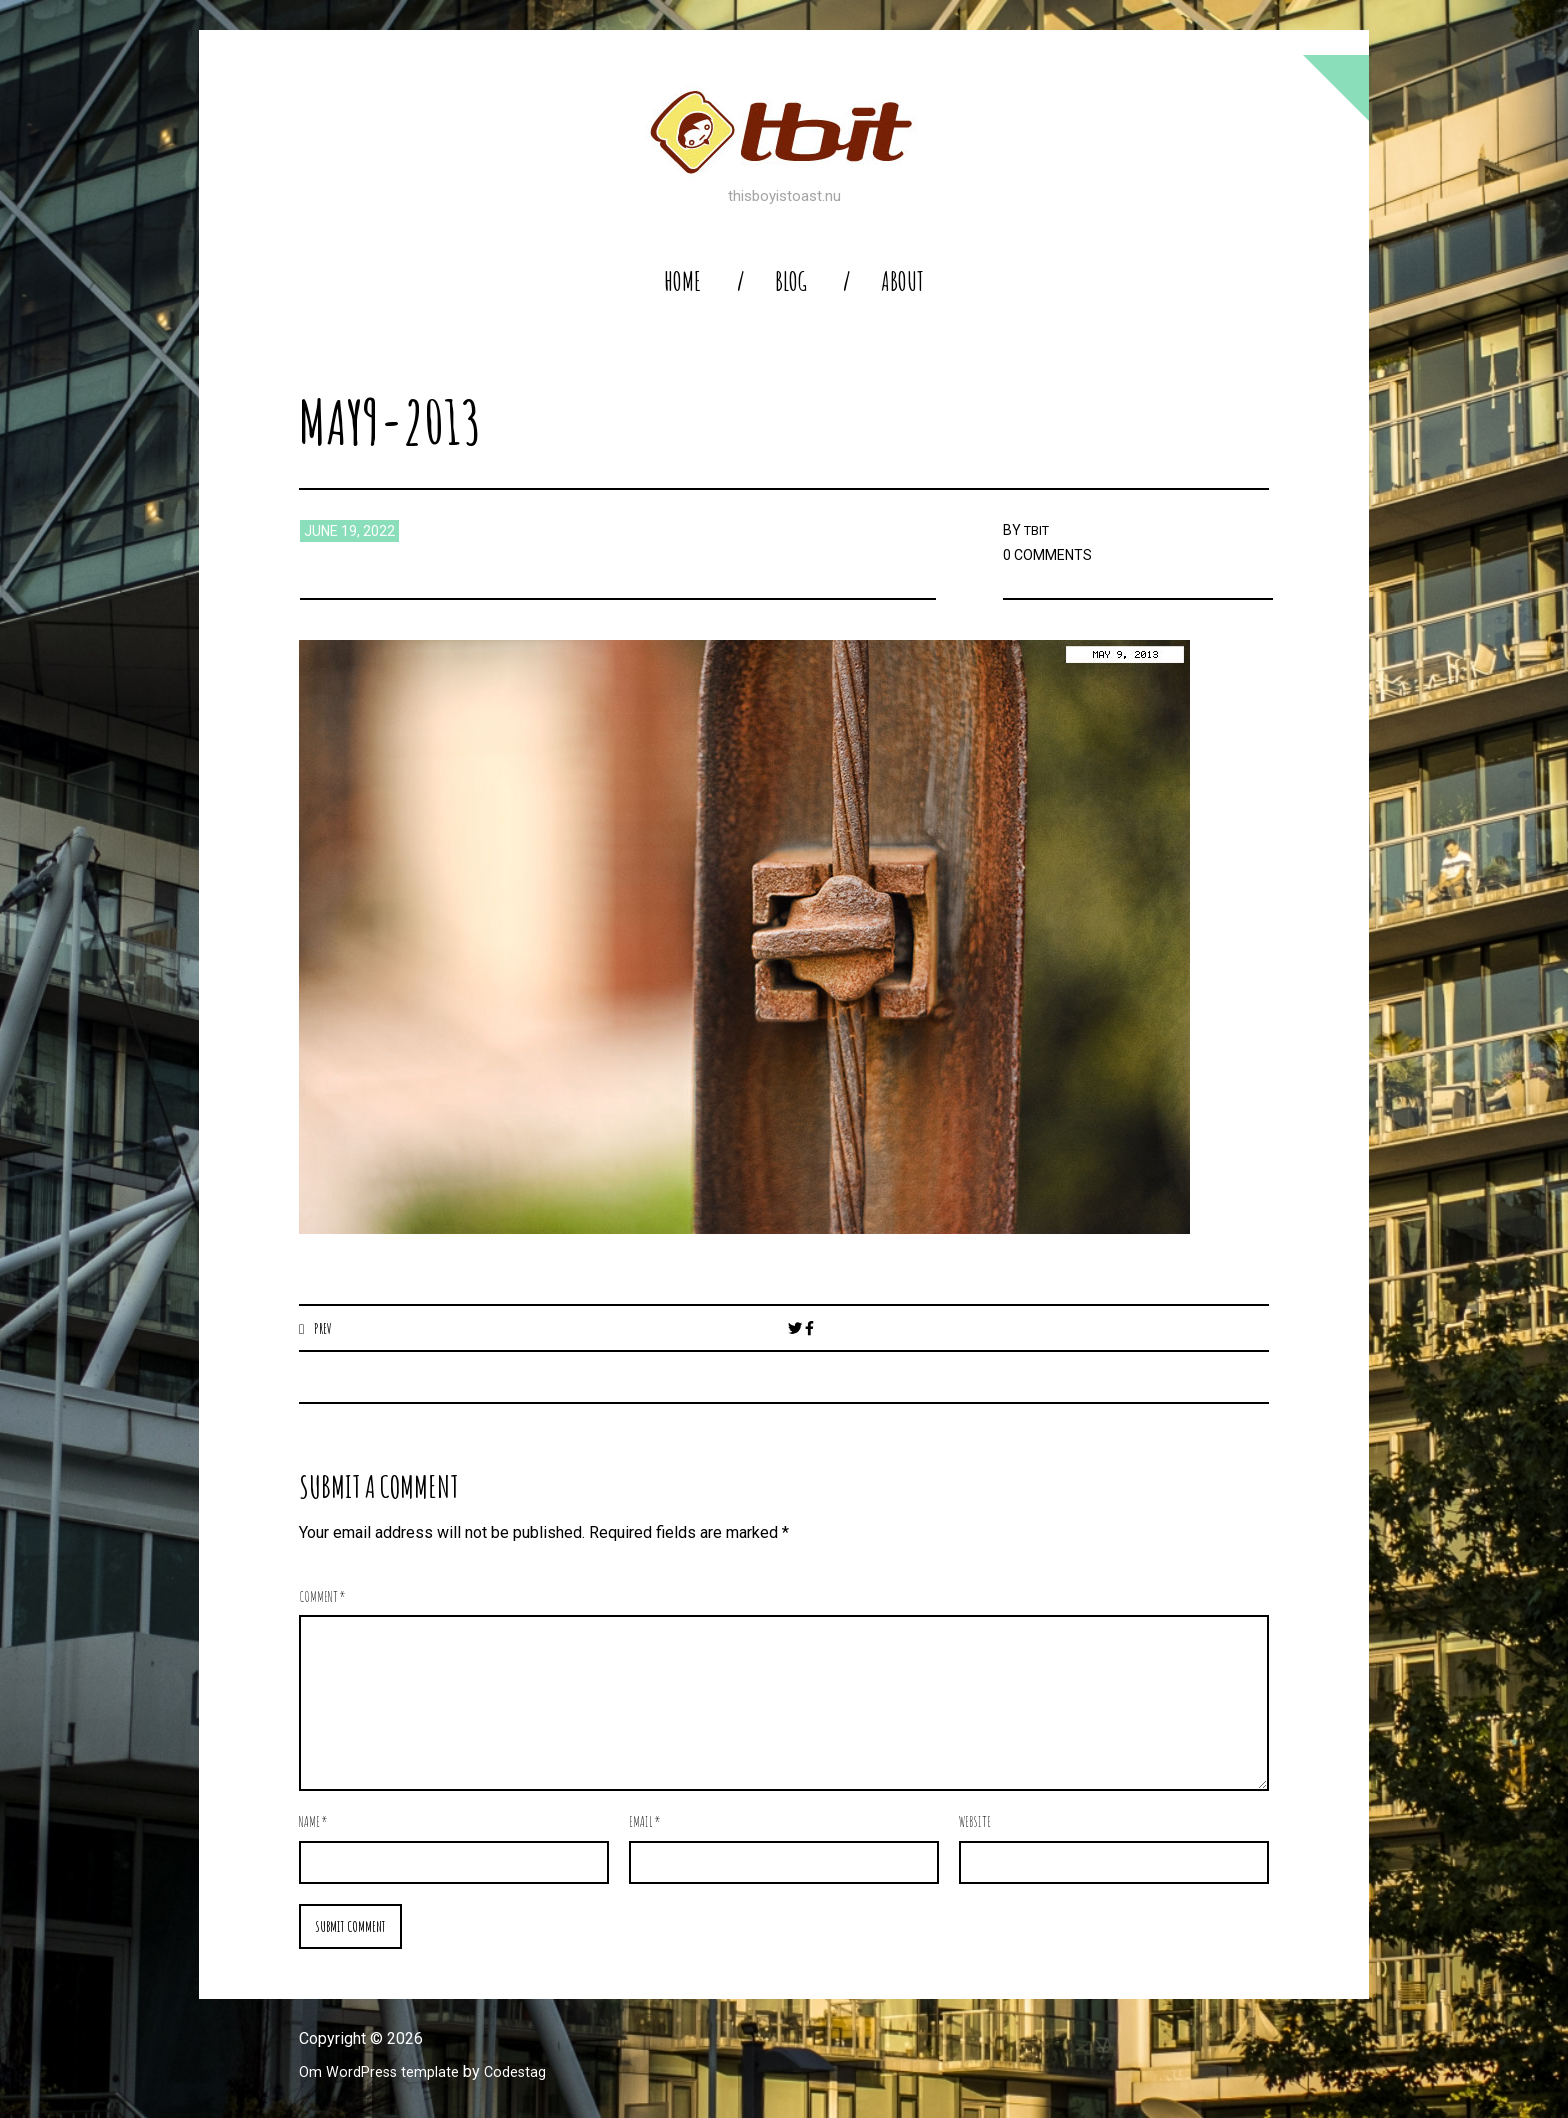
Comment (322, 1597)
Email (645, 1822)
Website (975, 1822)
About (902, 281)
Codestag (532, 2074)
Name (313, 1822)
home (682, 281)
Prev (324, 1328)
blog (791, 281)
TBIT (1039, 530)
